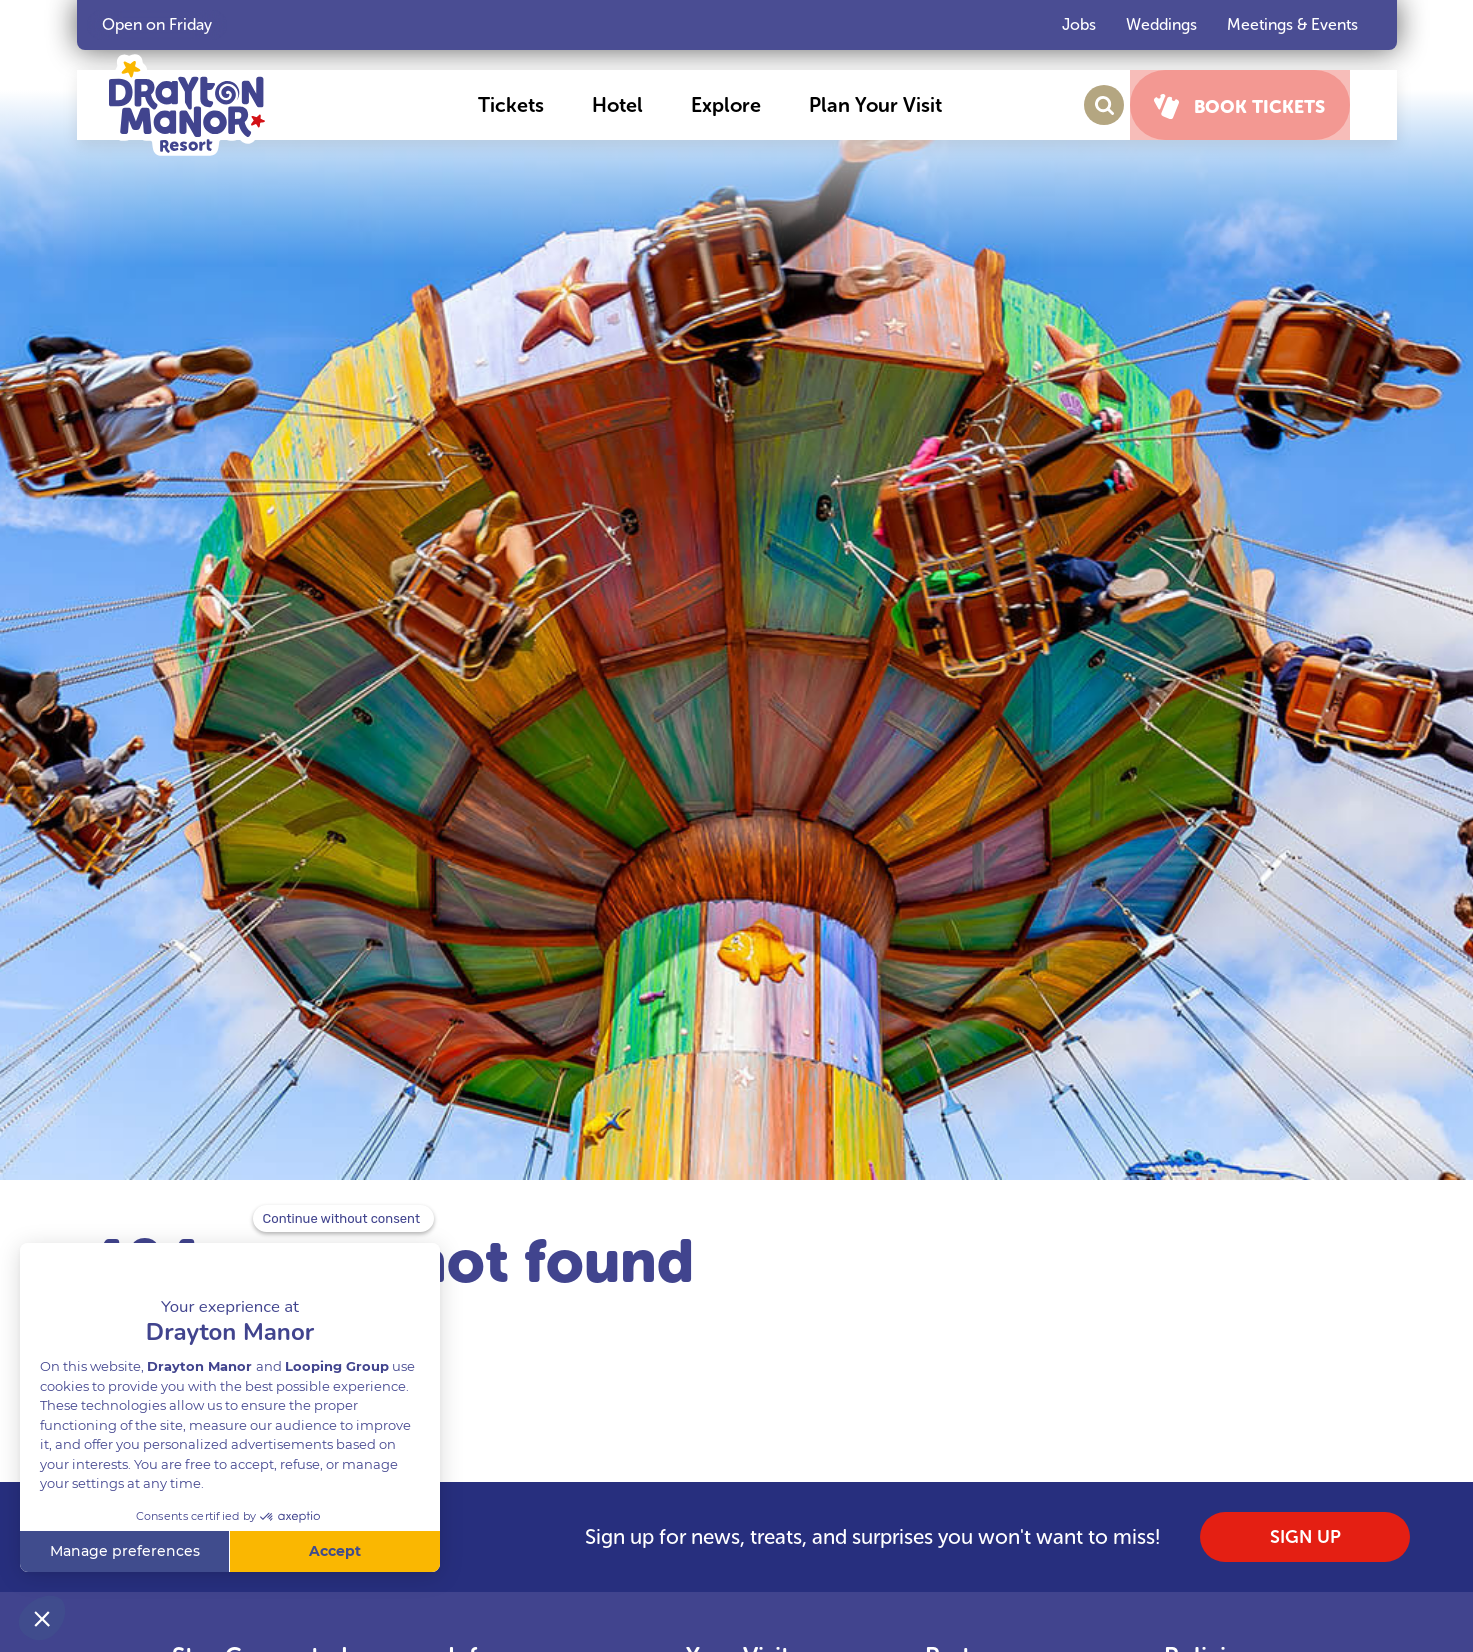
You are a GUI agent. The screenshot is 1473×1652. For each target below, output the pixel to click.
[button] (528, 105)
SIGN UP (1305, 1537)
